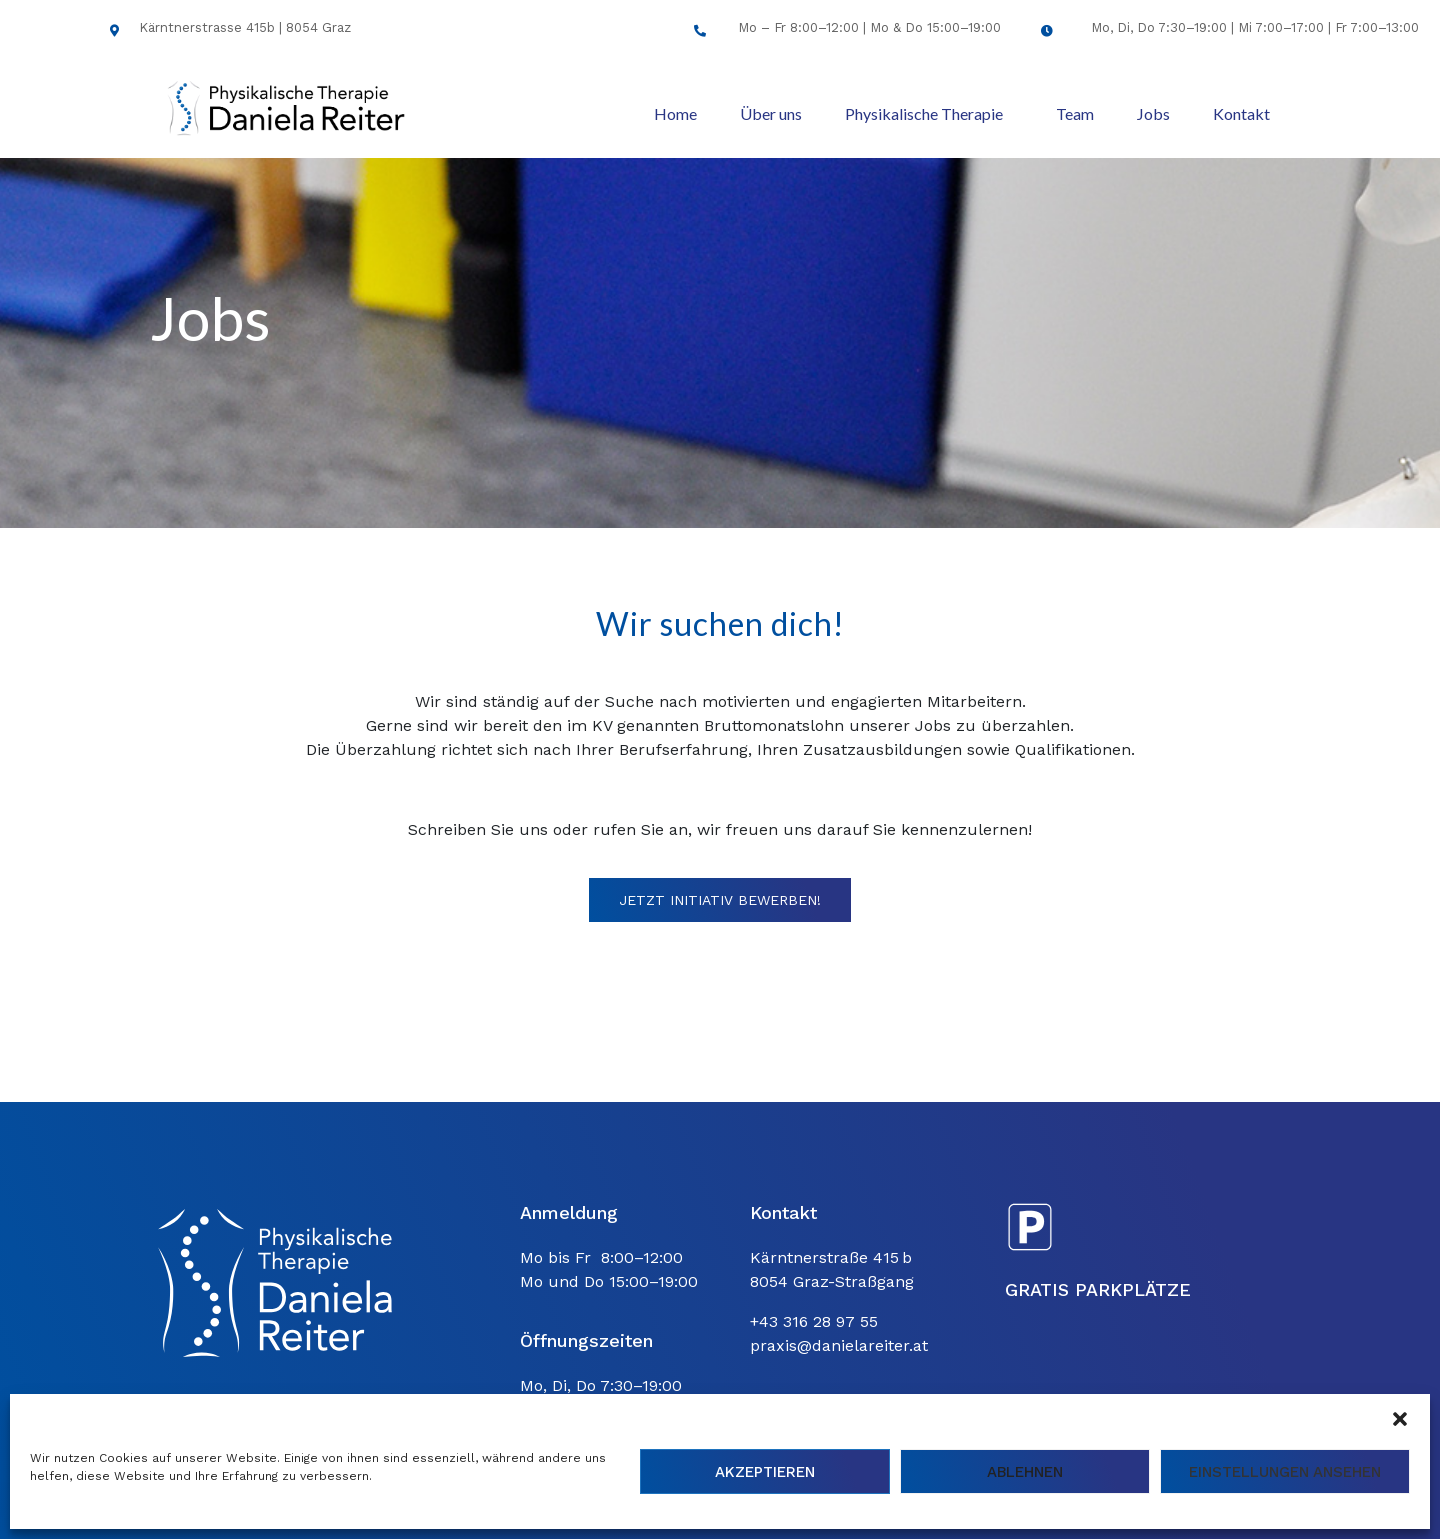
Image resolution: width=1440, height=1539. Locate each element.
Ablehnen (1025, 1472)
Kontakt (1241, 113)
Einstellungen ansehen (1285, 1472)
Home (675, 113)
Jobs (1153, 113)
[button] (1400, 1419)
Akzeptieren (765, 1472)
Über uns (771, 113)
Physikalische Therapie (924, 113)
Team (1075, 113)
